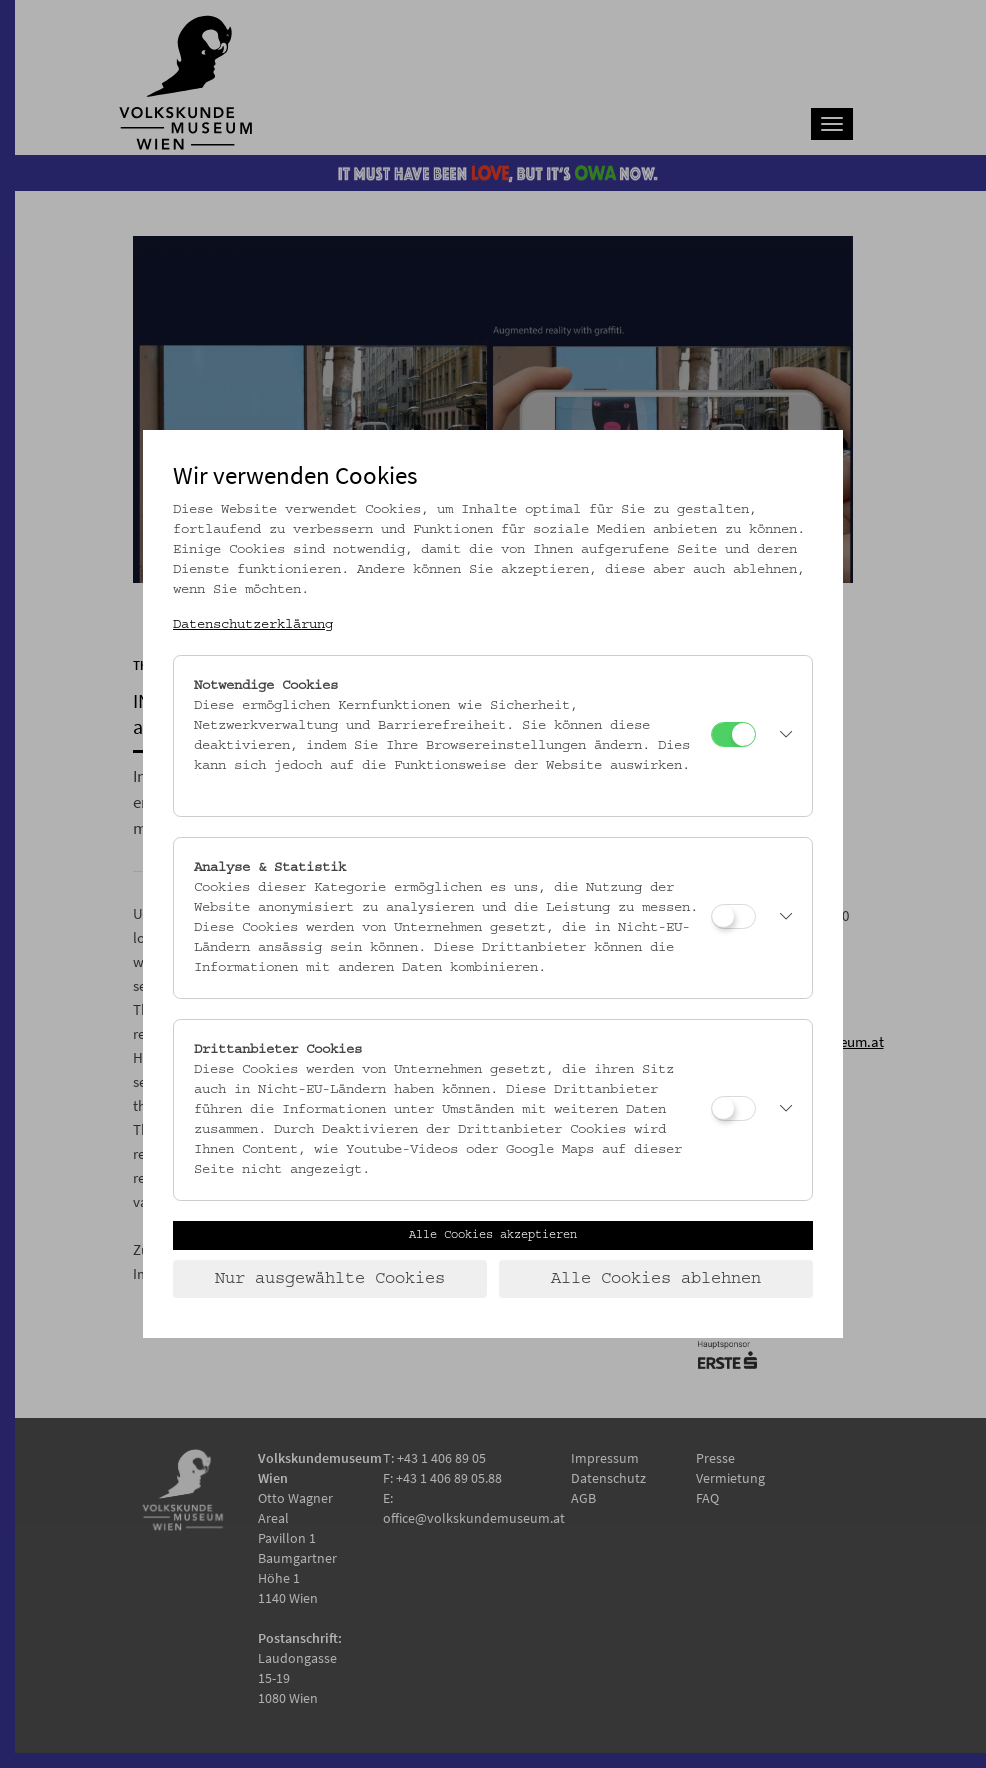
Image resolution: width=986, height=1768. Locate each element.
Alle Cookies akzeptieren (493, 1235)
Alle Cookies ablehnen (656, 1279)
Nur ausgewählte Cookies (330, 1279)
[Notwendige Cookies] (733, 734)
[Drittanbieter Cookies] (733, 1108)
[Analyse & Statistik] (733, 916)
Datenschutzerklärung (253, 625)
